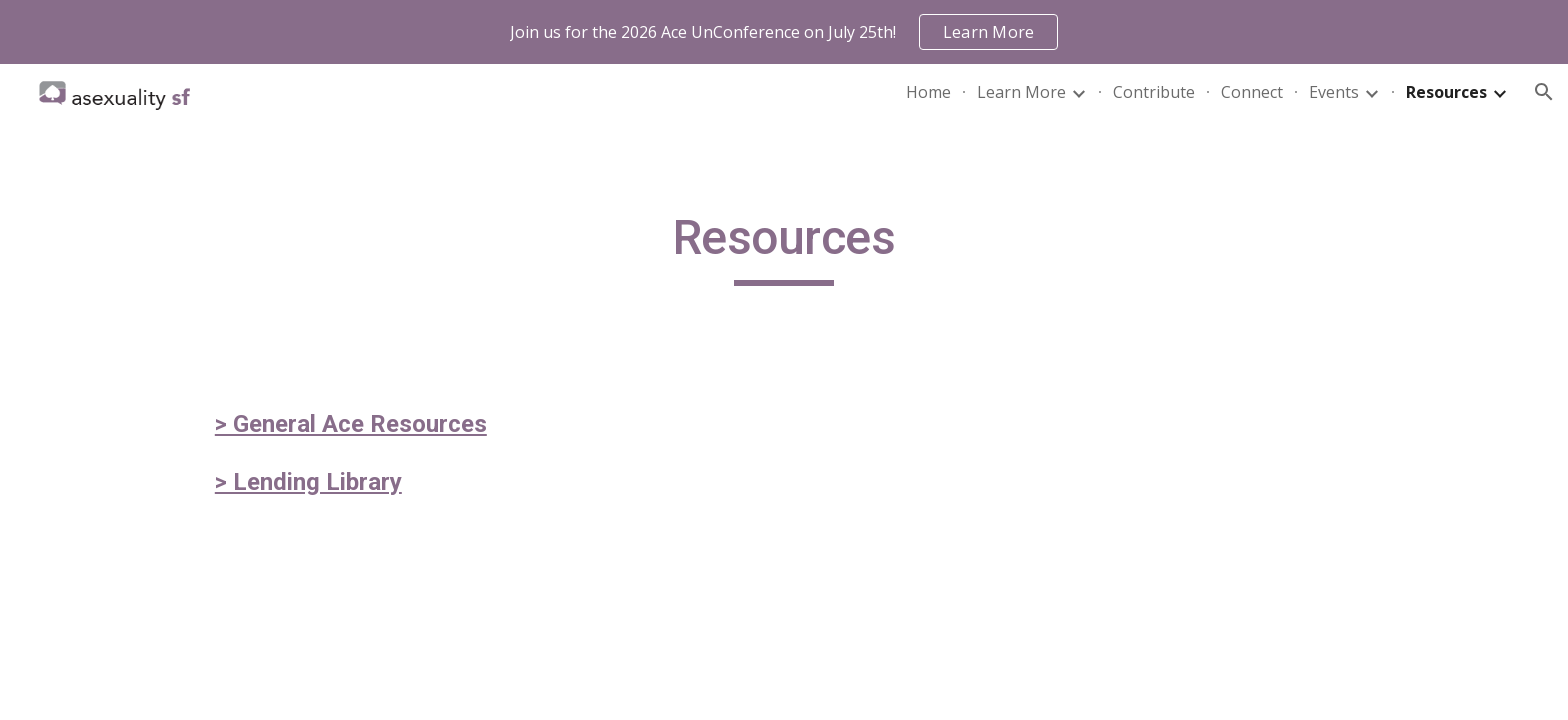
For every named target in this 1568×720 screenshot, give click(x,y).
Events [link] (1334, 92)
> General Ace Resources (351, 424)
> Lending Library (308, 482)
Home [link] (928, 92)
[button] (1544, 92)
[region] (784, 32)
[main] (784, 247)
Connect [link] (1252, 92)
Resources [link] (1446, 92)
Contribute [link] (1154, 92)
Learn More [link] (1021, 92)
